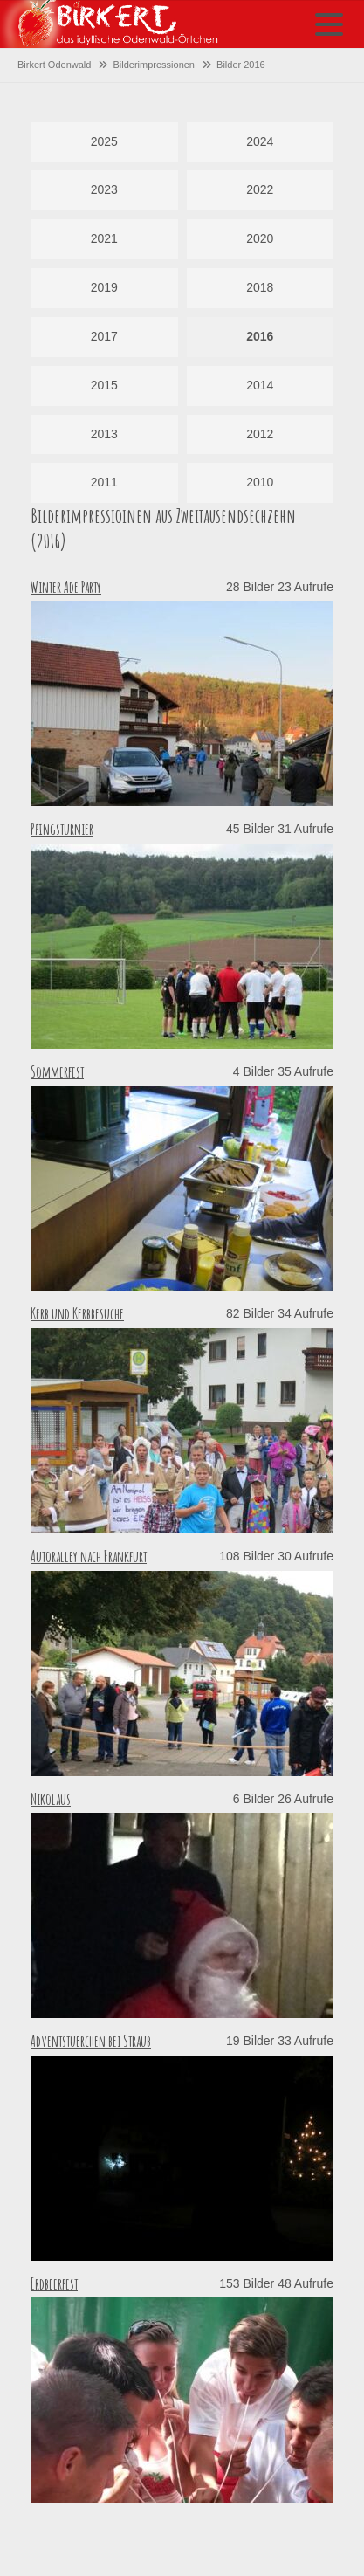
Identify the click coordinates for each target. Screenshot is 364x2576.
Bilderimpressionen (154, 64)
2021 (104, 238)
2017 (104, 336)
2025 (104, 141)
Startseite (109, 24)
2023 (104, 189)
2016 (259, 336)
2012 (259, 434)
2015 (104, 385)
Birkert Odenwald (54, 64)
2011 (104, 482)
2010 (259, 482)
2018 (259, 287)
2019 (104, 287)
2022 (259, 189)
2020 (259, 238)
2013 (104, 434)
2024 (259, 141)
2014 (259, 385)
